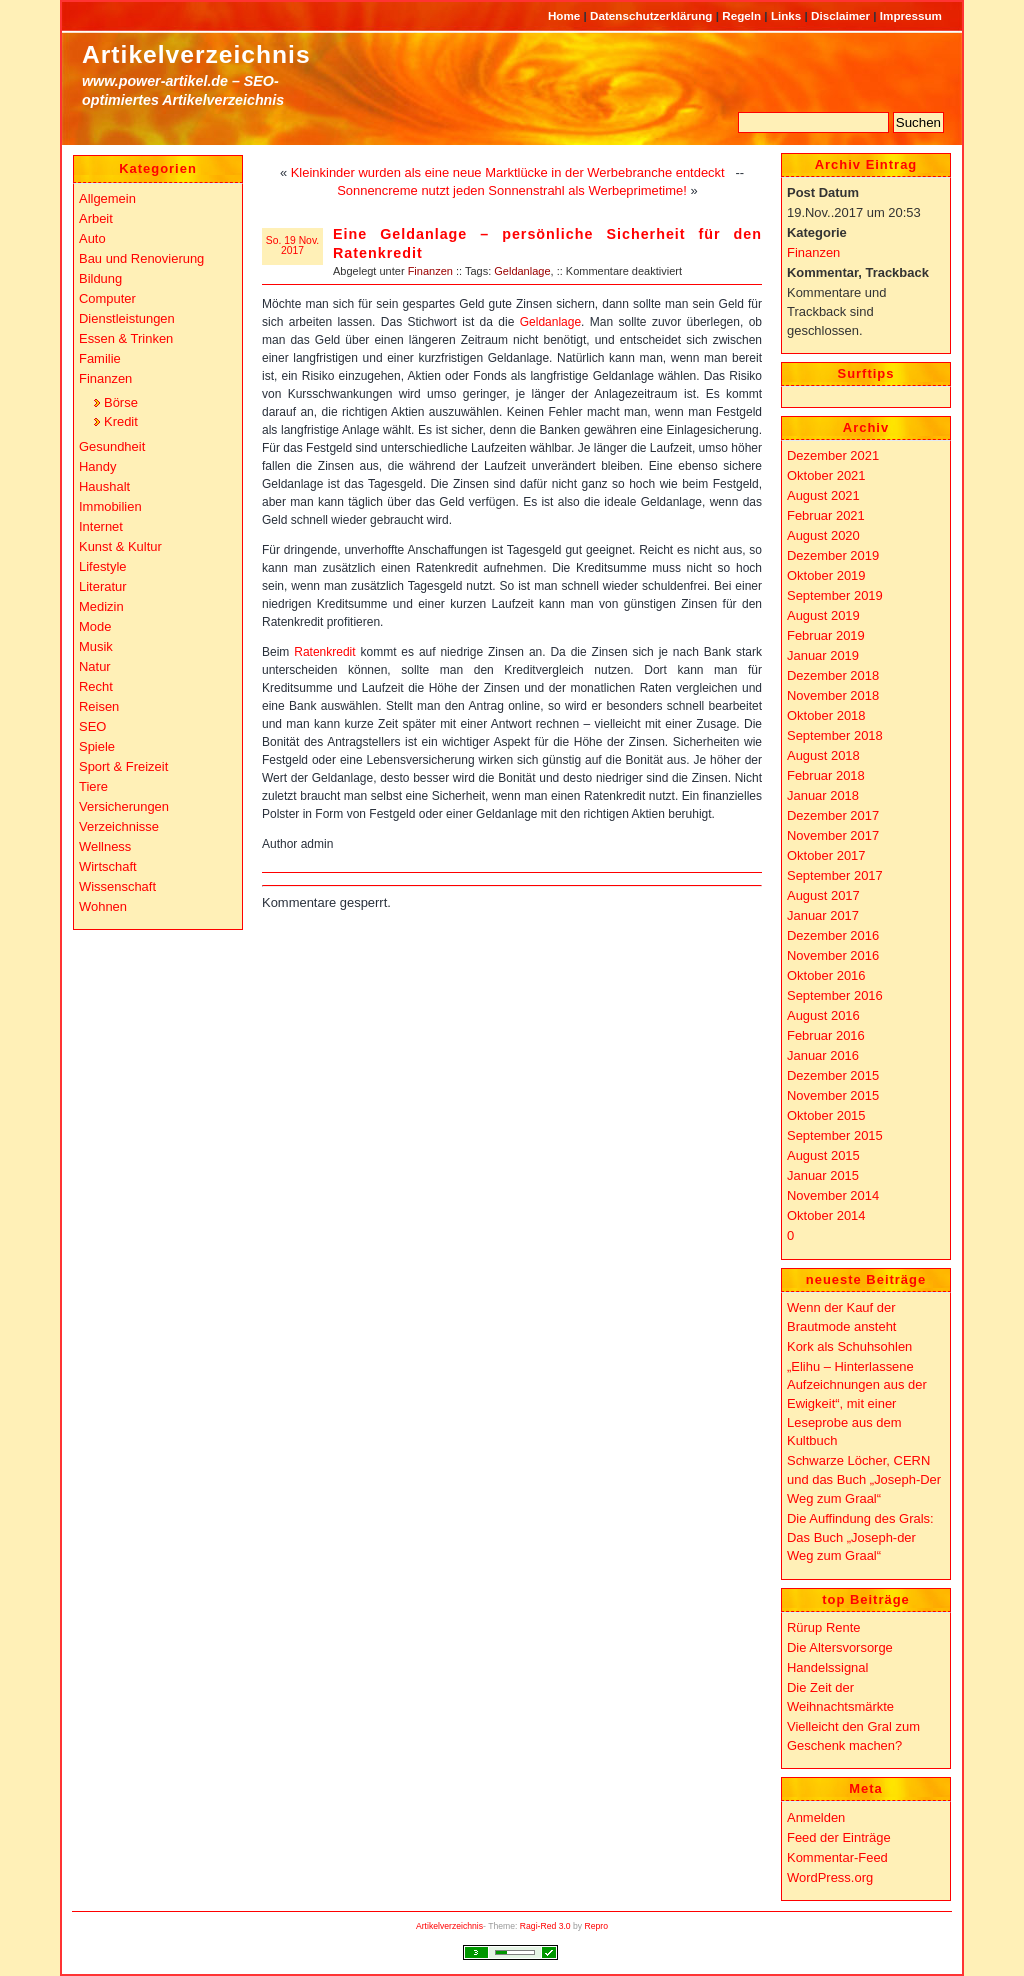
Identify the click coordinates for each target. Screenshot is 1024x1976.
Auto (92, 238)
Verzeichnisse (119, 826)
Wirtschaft (108, 866)
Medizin (101, 606)
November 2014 (833, 1195)
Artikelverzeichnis (196, 54)
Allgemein (107, 198)
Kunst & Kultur (120, 546)
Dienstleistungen (127, 318)
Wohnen (103, 906)
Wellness (105, 846)
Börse (121, 402)
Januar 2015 (823, 1175)
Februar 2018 (826, 775)
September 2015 (835, 1135)
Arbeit (96, 218)
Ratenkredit (324, 652)
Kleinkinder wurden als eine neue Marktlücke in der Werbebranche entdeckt (508, 172)
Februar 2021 (826, 515)
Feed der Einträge (839, 1837)
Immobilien (110, 506)
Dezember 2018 (833, 675)
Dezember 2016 (833, 935)
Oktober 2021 (826, 475)
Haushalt (104, 486)
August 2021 (823, 495)
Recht (96, 686)
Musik (96, 646)
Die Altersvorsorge (840, 1647)
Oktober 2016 (826, 975)
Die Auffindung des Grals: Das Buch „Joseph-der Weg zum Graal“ (860, 1537)
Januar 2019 (823, 655)
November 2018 (833, 695)
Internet (101, 526)
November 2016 (833, 955)
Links (788, 15)
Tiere (93, 786)
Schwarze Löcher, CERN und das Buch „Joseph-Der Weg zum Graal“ (864, 1479)
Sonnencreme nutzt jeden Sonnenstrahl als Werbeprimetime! (512, 190)
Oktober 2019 (826, 575)
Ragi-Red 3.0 (545, 1926)
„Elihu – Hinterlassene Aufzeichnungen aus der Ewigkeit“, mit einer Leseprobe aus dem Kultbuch (857, 1404)
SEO (92, 726)
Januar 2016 (823, 1055)
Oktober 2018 (826, 715)
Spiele (97, 746)
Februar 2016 (826, 1035)
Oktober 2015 (826, 1115)
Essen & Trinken (126, 338)
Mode (95, 626)
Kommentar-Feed (837, 1857)
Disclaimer (842, 15)
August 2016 (823, 1015)
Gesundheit (112, 446)
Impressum (911, 15)
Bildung (100, 278)
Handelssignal (827, 1667)
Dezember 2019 (833, 555)
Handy (97, 466)
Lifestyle (103, 566)
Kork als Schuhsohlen (849, 1346)
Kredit (121, 421)
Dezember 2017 (833, 815)
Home (566, 15)
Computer (107, 298)
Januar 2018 (823, 795)
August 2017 (823, 895)
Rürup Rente (823, 1627)
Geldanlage (522, 271)
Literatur (103, 586)
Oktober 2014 (826, 1215)
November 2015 (833, 1095)
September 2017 (835, 875)
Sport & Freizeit (123, 766)
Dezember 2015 (833, 1075)
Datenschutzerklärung (653, 15)
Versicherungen (124, 806)
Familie (100, 358)
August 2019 (823, 615)
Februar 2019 (826, 635)
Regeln (743, 15)
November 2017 (833, 835)
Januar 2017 (823, 915)
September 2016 (835, 995)
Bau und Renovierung (141, 258)
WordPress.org (830, 1877)
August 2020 (823, 535)
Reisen (99, 706)
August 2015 (823, 1155)
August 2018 (823, 755)
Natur (95, 666)
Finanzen (430, 271)
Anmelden (816, 1817)
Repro (597, 1926)
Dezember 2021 (833, 455)
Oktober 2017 (826, 855)
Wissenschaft (117, 886)
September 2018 (835, 735)
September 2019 (835, 595)
